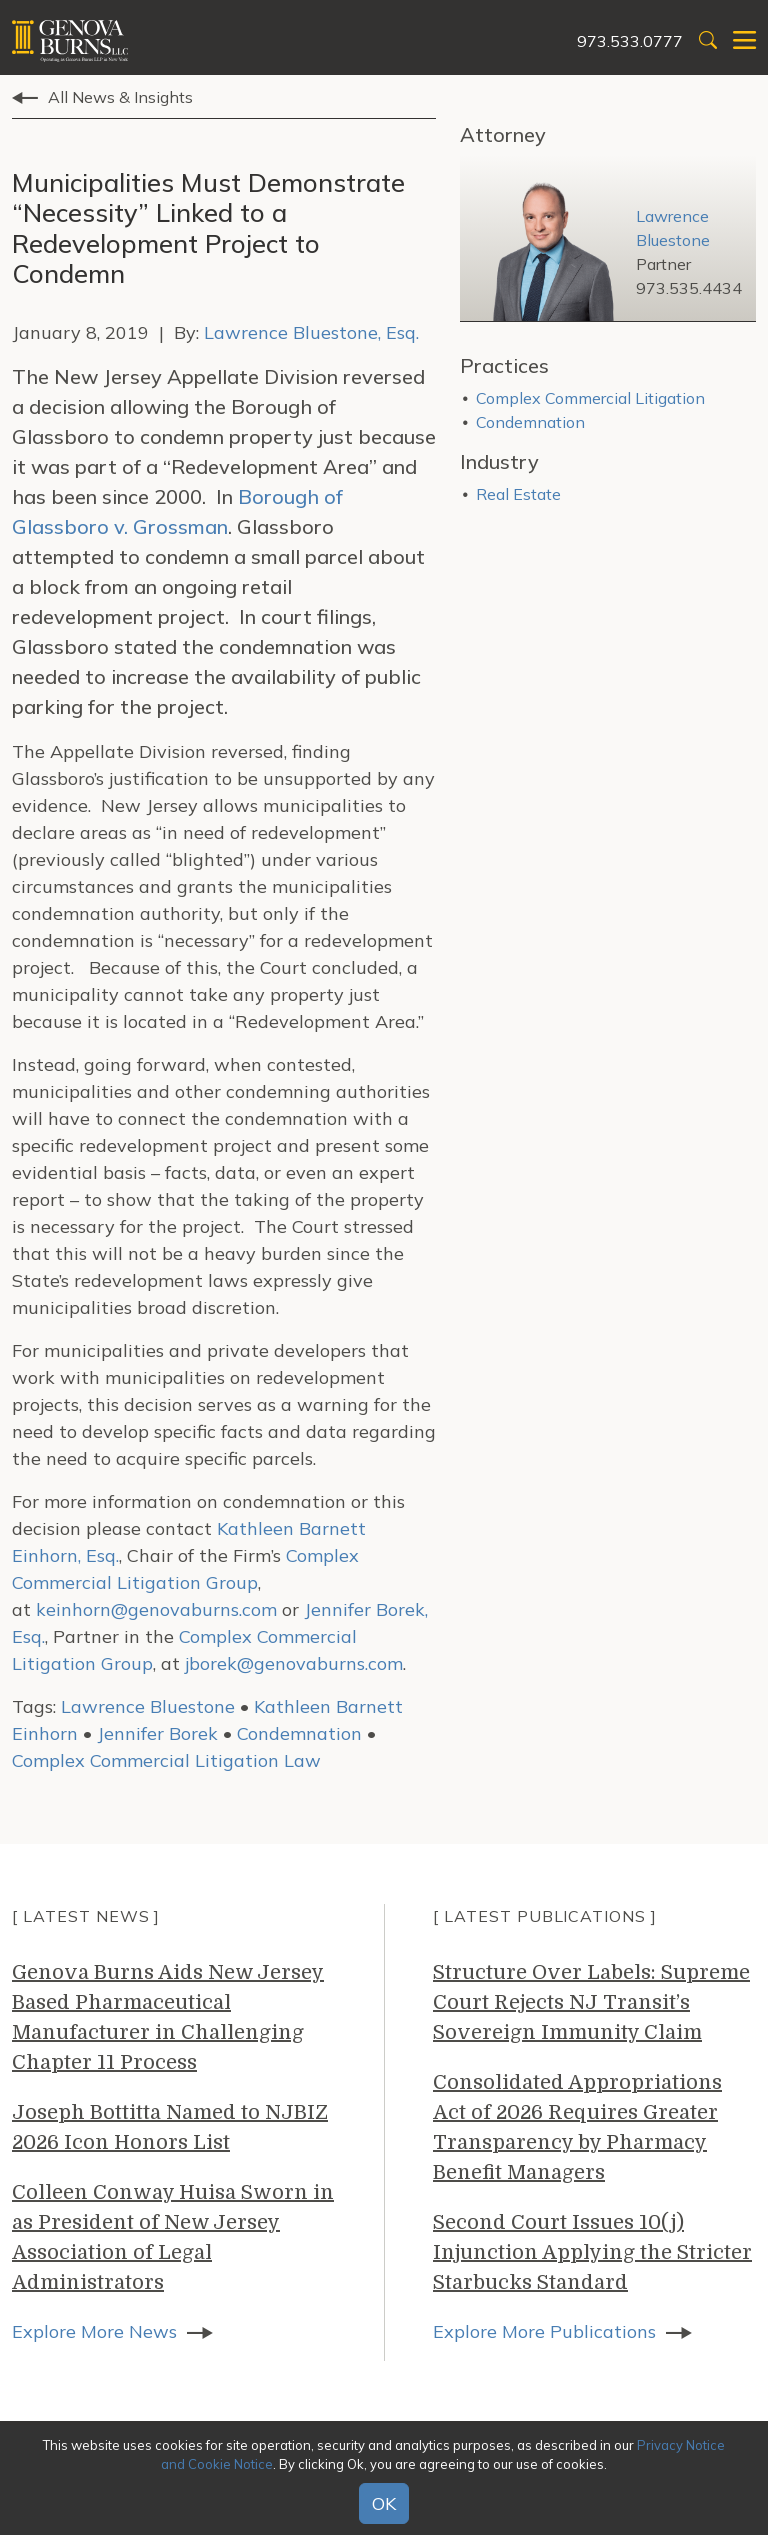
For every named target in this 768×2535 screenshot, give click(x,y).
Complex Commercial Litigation (590, 398)
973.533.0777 (630, 41)
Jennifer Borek (157, 1733)
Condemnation (299, 1733)
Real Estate (518, 494)
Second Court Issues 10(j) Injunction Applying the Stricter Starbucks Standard (592, 2252)
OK (384, 2503)
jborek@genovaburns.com (294, 1663)
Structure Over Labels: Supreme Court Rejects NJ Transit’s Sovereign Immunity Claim (591, 2002)
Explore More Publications (544, 2331)
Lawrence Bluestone (148, 1706)
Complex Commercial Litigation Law (166, 1760)
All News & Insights (120, 97)
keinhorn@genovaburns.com (156, 1609)
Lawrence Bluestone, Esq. (311, 332)
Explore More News (94, 2331)
